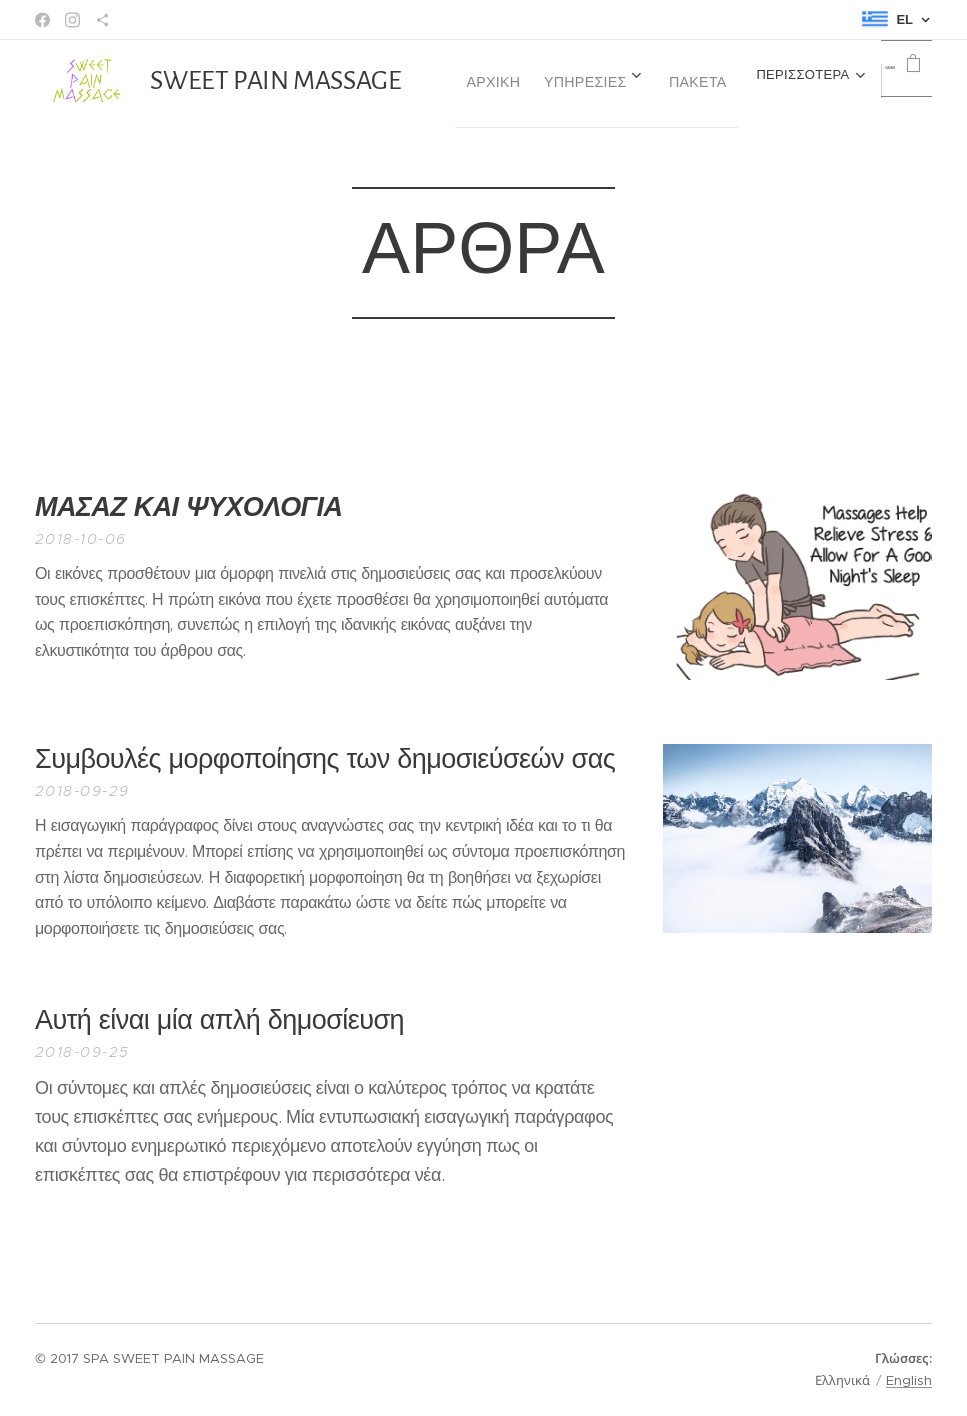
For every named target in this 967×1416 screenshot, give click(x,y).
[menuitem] (641, 81)
